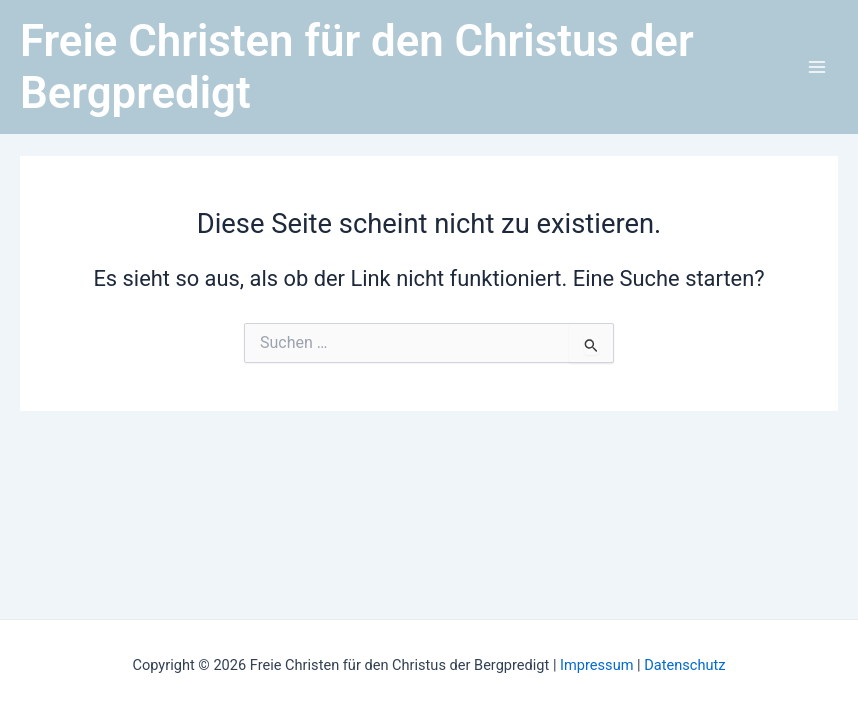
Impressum (598, 665)
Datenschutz (684, 665)
